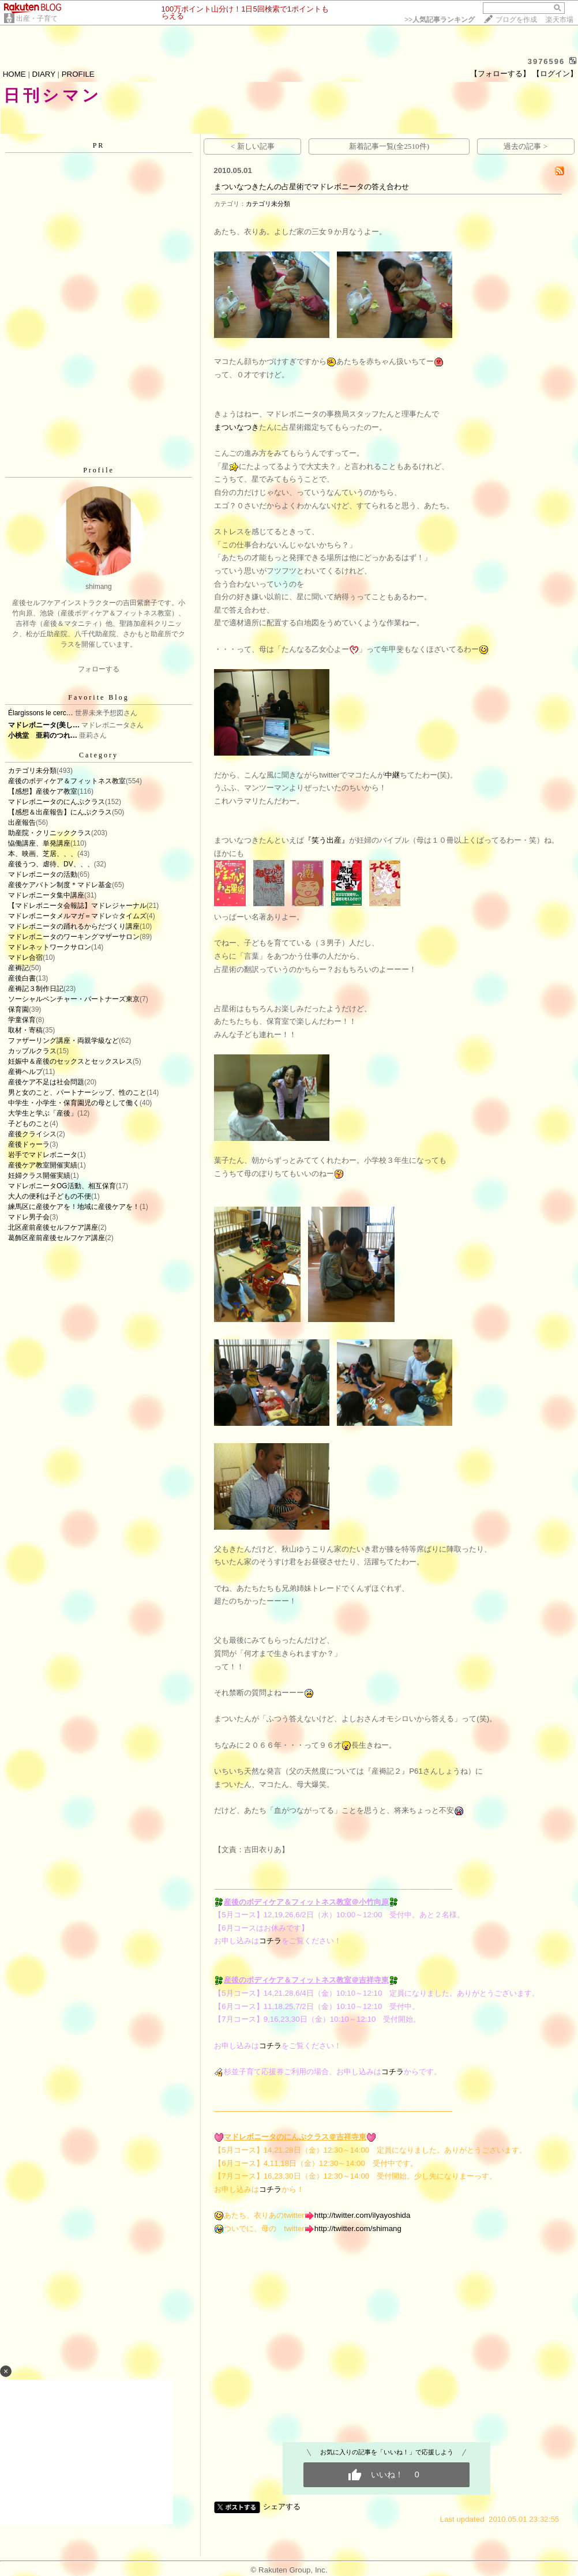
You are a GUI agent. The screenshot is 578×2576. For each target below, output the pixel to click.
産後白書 (22, 978)
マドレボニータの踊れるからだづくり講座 (74, 926)
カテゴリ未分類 (32, 771)
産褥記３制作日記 (35, 989)
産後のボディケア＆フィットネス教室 (67, 781)
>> (439, 20)
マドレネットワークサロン (49, 947)
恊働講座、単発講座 (39, 843)
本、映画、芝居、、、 (42, 854)
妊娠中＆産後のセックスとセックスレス (70, 1061)
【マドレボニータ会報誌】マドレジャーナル (77, 906)
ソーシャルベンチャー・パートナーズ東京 (74, 999)
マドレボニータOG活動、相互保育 (62, 1186)
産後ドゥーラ (29, 1144)
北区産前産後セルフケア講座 (53, 1227)
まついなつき (236, 427)
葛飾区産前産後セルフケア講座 (56, 1238)
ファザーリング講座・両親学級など (63, 1041)
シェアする (282, 2506)
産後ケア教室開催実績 (42, 1165)
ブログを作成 (516, 20)
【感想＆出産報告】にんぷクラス (60, 812)
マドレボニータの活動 (42, 874)
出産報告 (22, 822)
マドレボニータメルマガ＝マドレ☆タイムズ (77, 916)
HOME (14, 74)
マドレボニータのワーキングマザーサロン (74, 937)
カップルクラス (32, 1051)
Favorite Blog (98, 697)
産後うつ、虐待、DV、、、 (51, 864)
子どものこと (29, 1124)
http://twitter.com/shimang (357, 2228)
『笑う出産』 (326, 840)
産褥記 (18, 968)
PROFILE (78, 74)
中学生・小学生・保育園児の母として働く (74, 1103)
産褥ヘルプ (25, 1072)
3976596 (546, 61)
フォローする (98, 669)
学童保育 (22, 1020)
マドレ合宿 (25, 957)
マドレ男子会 (29, 1217)
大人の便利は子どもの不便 (49, 1196)
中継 (392, 775)
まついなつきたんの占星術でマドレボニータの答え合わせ (311, 186)
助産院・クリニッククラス (49, 833)
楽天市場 (559, 20)
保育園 (18, 1009)
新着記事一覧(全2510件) (389, 146)
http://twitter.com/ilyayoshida (362, 2215)
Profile (98, 470)
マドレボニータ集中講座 (46, 895)
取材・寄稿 (25, 1030)
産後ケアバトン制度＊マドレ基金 (60, 885)
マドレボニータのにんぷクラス (56, 802)
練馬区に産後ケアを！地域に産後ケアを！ (74, 1207)
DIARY (43, 74)
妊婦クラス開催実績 (39, 1175)
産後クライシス (32, 1134)
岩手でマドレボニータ (42, 1155)
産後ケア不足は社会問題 (46, 1082)
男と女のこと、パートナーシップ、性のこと (77, 1092)
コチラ (270, 1940)
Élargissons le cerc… (40, 713)
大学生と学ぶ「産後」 (42, 1113)
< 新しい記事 (253, 146)
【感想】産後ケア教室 (42, 791)
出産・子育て (37, 18)
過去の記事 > (525, 146)
